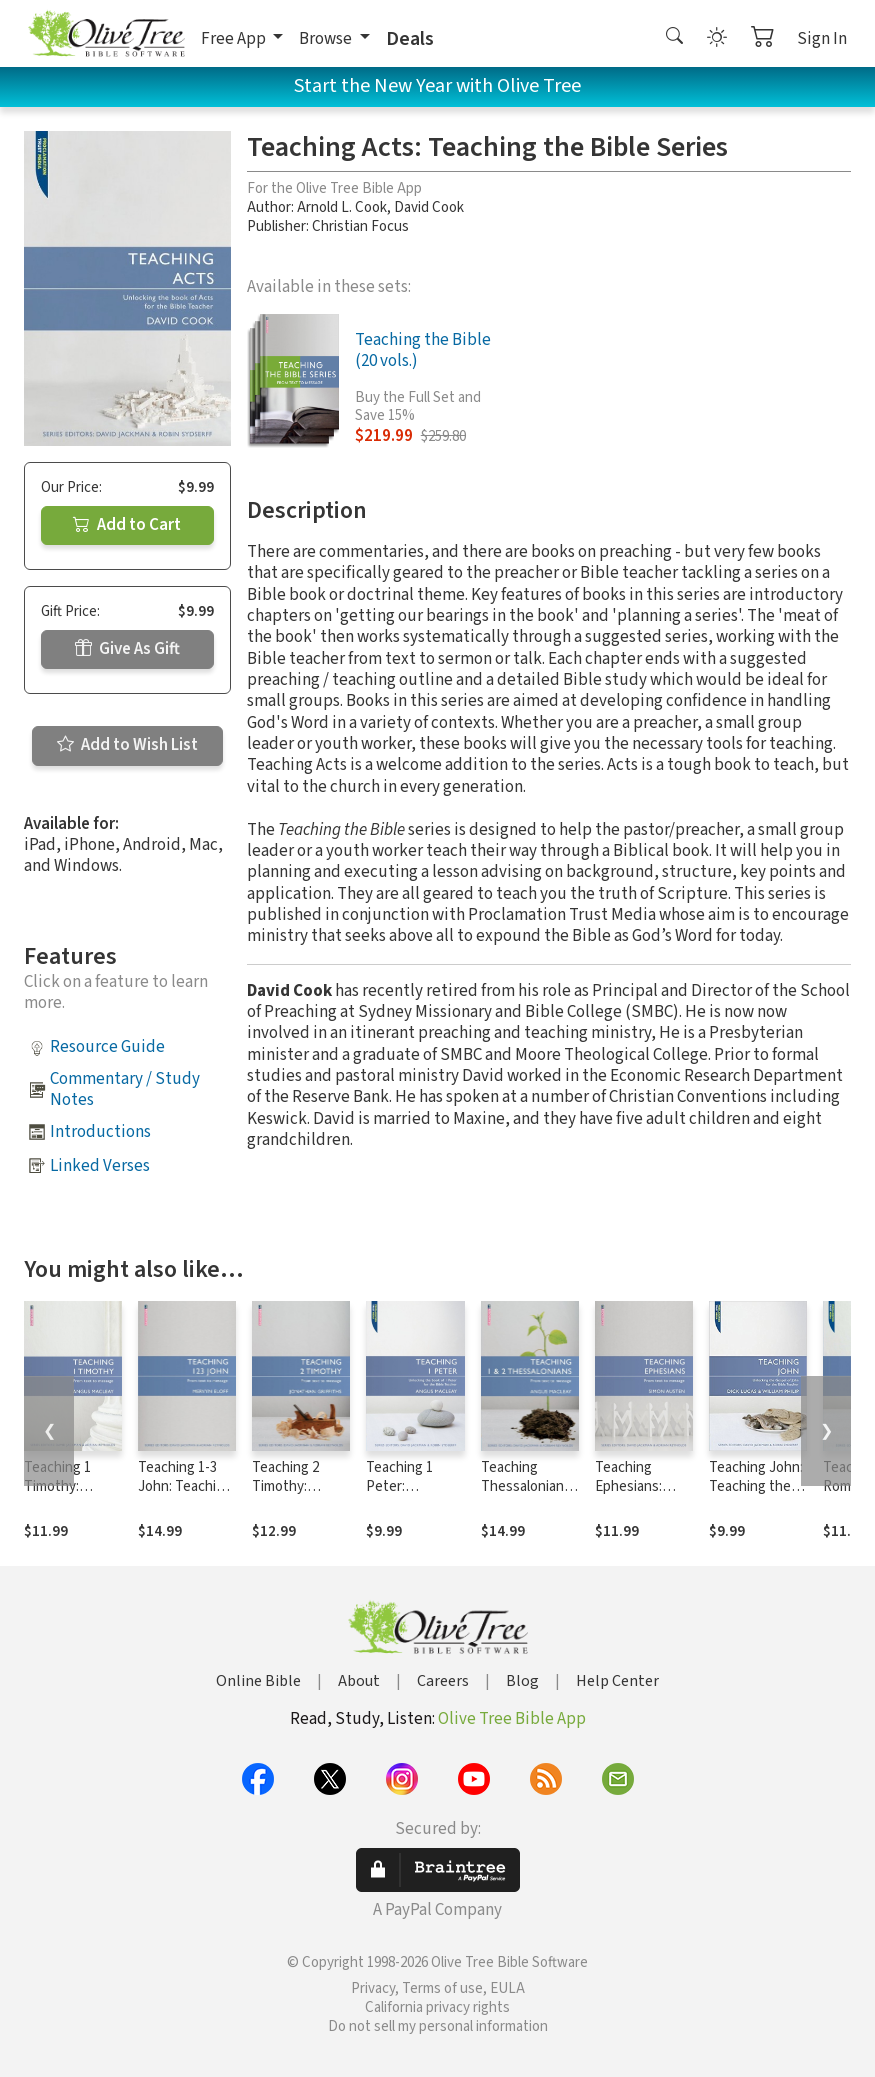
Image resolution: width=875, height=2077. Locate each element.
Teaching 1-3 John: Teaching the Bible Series (185, 1496)
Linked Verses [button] (100, 1166)
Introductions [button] (100, 1132)
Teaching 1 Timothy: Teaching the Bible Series (65, 1496)
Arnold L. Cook (342, 207)
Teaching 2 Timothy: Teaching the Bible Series (293, 1496)
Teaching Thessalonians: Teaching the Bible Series (527, 1496)
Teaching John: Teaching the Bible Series (756, 1486)
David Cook (429, 207)
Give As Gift (127, 649)
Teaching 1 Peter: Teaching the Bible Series (407, 1496)
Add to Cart (127, 525)
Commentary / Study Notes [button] (125, 1089)
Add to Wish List (127, 745)
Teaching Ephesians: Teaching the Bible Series (636, 1496)
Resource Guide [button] (107, 1047)
